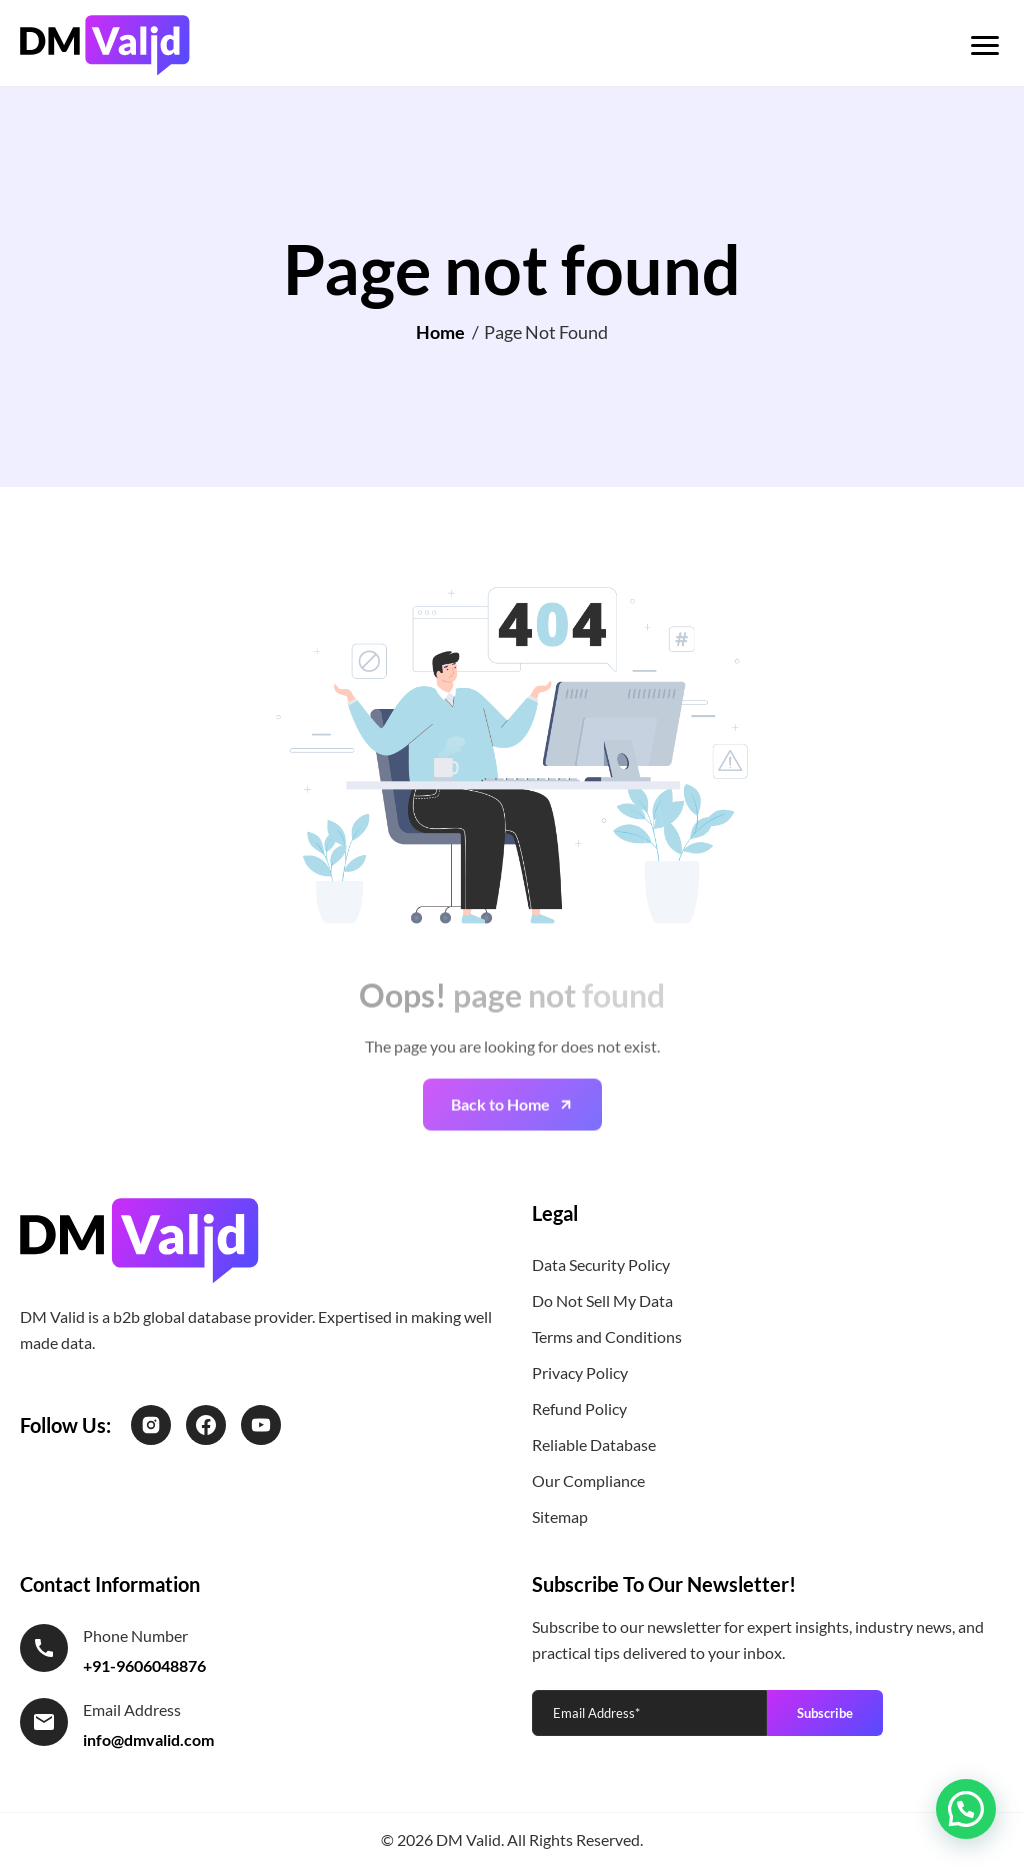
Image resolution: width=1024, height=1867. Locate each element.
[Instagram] (151, 1425)
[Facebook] (206, 1425)
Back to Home (500, 1128)
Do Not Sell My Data (602, 1300)
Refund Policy (579, 1408)
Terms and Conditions (607, 1336)
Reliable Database (594, 1444)
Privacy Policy (580, 1372)
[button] (966, 1809)
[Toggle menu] (985, 45)
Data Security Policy (601, 1264)
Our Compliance (588, 1480)
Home (440, 332)
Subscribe (825, 1713)
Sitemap (560, 1516)
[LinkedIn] (261, 1425)
